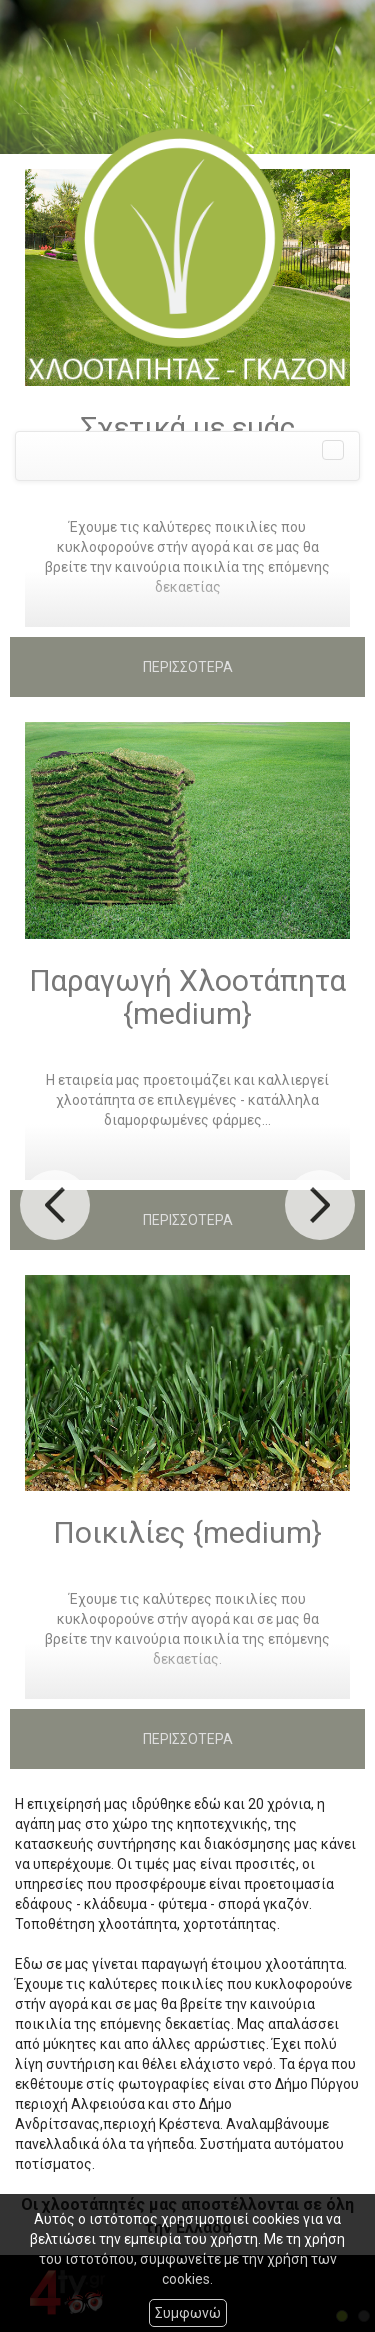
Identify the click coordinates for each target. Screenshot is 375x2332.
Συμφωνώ (188, 2313)
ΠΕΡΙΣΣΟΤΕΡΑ (188, 667)
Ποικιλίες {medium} (187, 1532)
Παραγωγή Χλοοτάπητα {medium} (187, 997)
